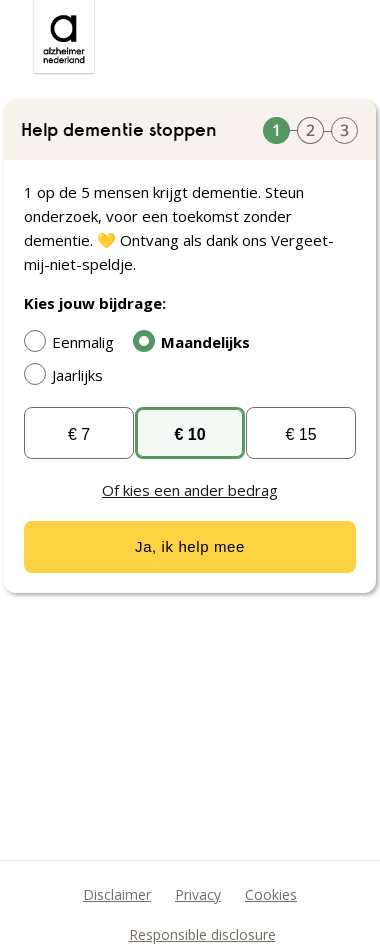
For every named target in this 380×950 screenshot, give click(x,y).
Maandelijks (196, 341)
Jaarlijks (68, 374)
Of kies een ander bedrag (190, 490)
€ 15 (300, 434)
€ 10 (189, 434)
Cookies (271, 894)
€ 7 (79, 434)
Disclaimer (117, 894)
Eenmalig (74, 341)
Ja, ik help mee (190, 546)
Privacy (198, 894)
